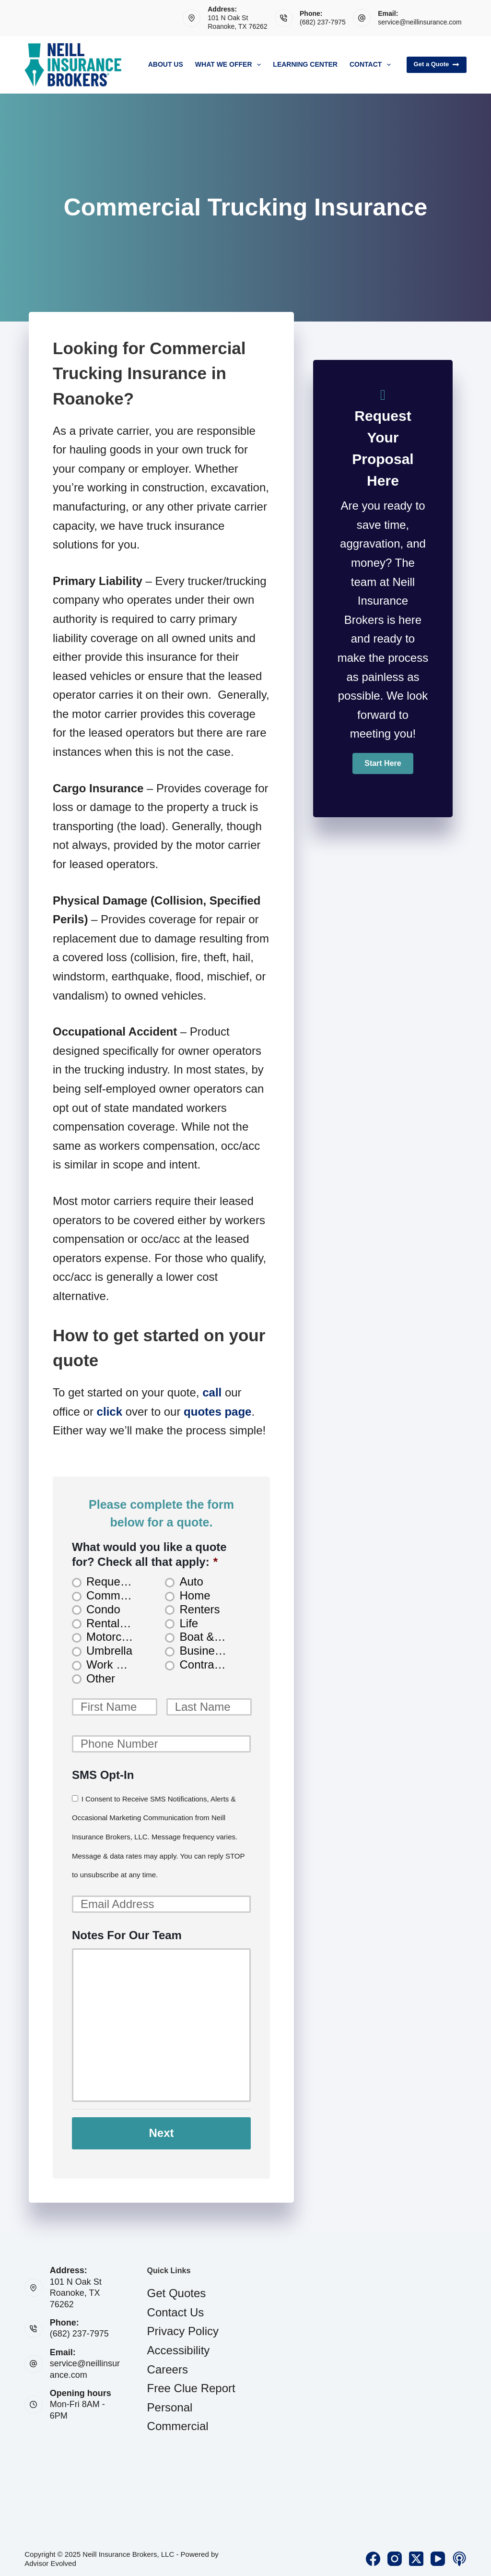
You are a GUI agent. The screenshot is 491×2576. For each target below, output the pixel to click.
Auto (191, 1581)
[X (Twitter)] (416, 2555)
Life (188, 1623)
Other (100, 1678)
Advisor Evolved (50, 2559)
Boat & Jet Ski (207, 1636)
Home (194, 1595)
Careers (167, 2365)
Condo (103, 1609)
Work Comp (114, 1664)
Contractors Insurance (207, 1664)
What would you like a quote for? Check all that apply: (149, 1554)
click (109, 1411)
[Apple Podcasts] (459, 2555)
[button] (382, 763)
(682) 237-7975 (323, 22)
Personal (170, 2403)
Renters (199, 1609)
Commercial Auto (114, 1595)
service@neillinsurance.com (420, 22)
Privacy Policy (183, 2326)
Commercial (178, 2421)
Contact (372, 65)
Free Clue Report (191, 2383)
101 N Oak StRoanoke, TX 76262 (76, 2289)
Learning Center (305, 64)
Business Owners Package (207, 1650)
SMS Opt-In (103, 1774)
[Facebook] (373, 2555)
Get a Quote (436, 64)
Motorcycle (114, 1636)
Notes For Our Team (127, 1935)
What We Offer (230, 65)
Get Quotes (176, 2288)
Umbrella (109, 1650)
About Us (165, 64)
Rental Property (114, 1623)
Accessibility (178, 2345)
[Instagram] (394, 2555)
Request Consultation (114, 1581)
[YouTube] (438, 2555)
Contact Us (175, 2308)
